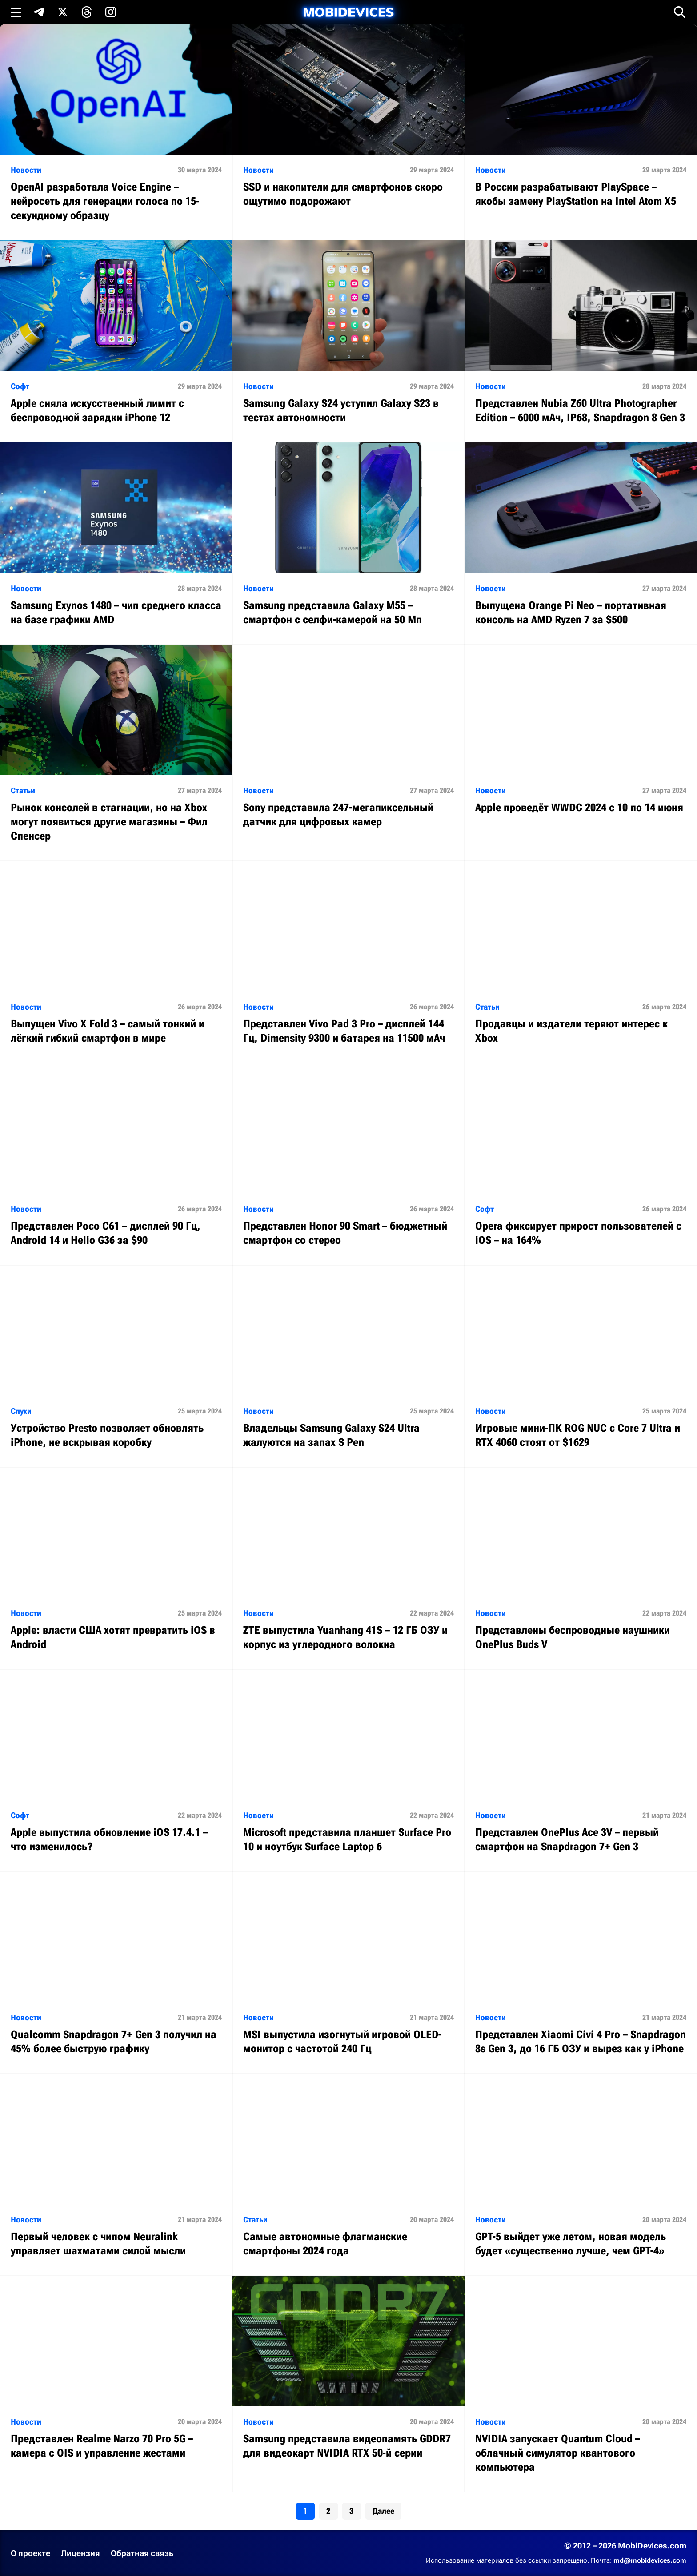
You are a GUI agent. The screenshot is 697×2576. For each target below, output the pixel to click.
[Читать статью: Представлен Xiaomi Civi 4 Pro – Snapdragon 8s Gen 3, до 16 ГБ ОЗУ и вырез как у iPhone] (581, 1972)
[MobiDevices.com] (348, 12)
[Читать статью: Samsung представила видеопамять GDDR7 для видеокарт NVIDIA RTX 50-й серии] (348, 2377)
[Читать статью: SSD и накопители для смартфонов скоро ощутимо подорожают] (348, 125)
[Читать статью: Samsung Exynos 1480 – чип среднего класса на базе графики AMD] (116, 543)
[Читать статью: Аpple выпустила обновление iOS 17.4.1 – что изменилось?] (116, 1770)
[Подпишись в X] (63, 12)
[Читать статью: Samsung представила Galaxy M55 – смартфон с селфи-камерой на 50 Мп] (348, 543)
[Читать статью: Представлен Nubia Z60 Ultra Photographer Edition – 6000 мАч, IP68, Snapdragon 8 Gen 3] (581, 341)
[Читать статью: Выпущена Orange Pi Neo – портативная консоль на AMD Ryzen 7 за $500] (581, 543)
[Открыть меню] (16, 12)
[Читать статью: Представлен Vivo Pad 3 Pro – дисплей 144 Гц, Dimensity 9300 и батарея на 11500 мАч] (348, 962)
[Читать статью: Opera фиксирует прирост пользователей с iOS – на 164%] (581, 1164)
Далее (383, 2511)
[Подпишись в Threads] (87, 12)
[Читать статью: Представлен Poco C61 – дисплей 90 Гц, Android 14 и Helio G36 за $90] (116, 1164)
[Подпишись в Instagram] (111, 12)
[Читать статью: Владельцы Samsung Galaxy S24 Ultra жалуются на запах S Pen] (348, 1366)
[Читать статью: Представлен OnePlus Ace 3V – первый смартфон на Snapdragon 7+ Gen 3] (581, 1770)
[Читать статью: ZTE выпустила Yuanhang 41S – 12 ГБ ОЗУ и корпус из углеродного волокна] (348, 1568)
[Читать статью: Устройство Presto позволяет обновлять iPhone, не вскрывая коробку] (116, 1366)
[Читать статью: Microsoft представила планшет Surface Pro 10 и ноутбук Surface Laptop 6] (348, 1770)
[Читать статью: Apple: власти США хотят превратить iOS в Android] (116, 1568)
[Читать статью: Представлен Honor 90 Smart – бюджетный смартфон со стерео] (348, 1164)
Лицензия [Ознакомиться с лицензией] (80, 2553)
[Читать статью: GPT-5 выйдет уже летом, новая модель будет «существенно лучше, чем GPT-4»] (581, 2175)
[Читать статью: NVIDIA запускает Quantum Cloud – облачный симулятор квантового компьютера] (581, 2384)
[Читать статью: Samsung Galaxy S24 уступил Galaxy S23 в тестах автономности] (348, 341)
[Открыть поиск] (680, 12)
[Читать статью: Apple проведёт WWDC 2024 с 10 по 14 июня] (581, 738)
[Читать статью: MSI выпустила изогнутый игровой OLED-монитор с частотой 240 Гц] (348, 1972)
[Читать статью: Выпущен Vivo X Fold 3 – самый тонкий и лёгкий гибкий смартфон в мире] (116, 962)
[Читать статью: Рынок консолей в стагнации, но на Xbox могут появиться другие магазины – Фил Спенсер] (116, 753)
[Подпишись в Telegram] (39, 12)
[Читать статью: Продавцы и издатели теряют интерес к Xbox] (581, 962)
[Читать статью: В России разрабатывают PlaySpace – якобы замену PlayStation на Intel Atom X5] (581, 125)
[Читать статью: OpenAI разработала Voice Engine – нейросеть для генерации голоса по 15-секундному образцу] (116, 132)
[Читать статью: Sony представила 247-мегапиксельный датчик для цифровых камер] (348, 746)
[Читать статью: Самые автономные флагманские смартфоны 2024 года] (348, 2175)
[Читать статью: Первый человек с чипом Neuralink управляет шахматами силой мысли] (116, 2175)
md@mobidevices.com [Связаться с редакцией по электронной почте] (649, 2560)
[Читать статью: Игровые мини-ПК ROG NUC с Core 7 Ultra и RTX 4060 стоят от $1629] (581, 1366)
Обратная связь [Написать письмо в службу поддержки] (142, 2553)
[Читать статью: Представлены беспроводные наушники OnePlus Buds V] (581, 1568)
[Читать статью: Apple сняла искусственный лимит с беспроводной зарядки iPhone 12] (116, 341)
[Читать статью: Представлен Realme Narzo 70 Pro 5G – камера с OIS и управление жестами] (116, 2377)
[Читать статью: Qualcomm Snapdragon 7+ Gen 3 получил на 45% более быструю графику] (116, 1972)
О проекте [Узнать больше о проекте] (30, 2553)
